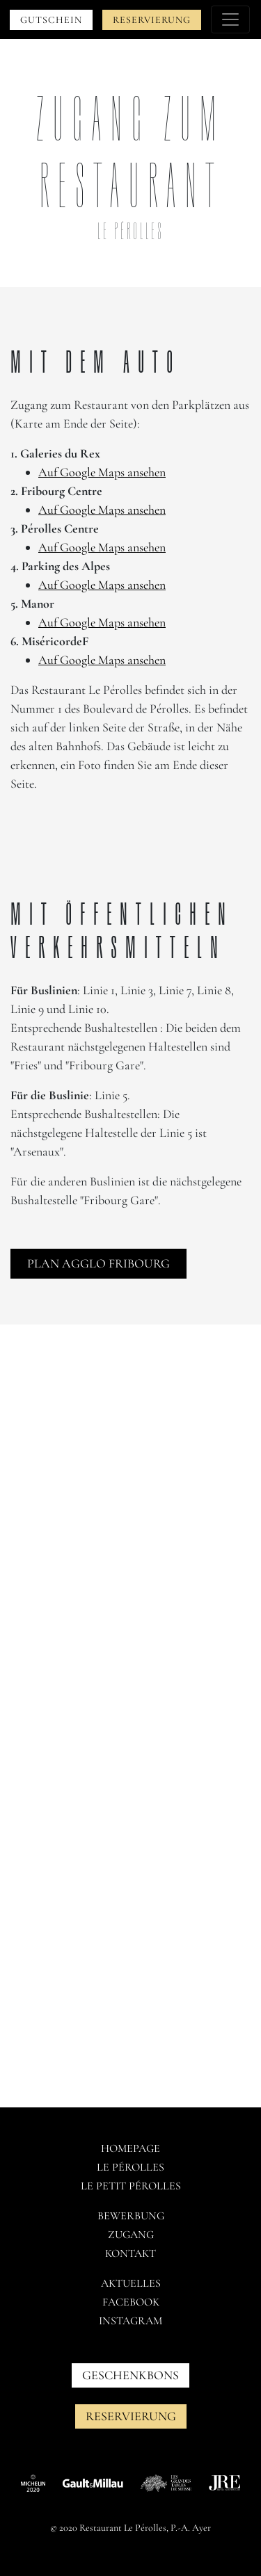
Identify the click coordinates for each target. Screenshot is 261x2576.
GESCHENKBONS (130, 2375)
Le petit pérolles (131, 2186)
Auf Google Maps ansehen (102, 472)
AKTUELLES (131, 2283)
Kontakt (130, 2253)
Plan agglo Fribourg (98, 1263)
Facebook (130, 2302)
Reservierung (152, 20)
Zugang (131, 2235)
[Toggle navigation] (230, 19)
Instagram (130, 2321)
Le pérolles (130, 2167)
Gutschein (51, 20)
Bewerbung (130, 2216)
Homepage (130, 2148)
